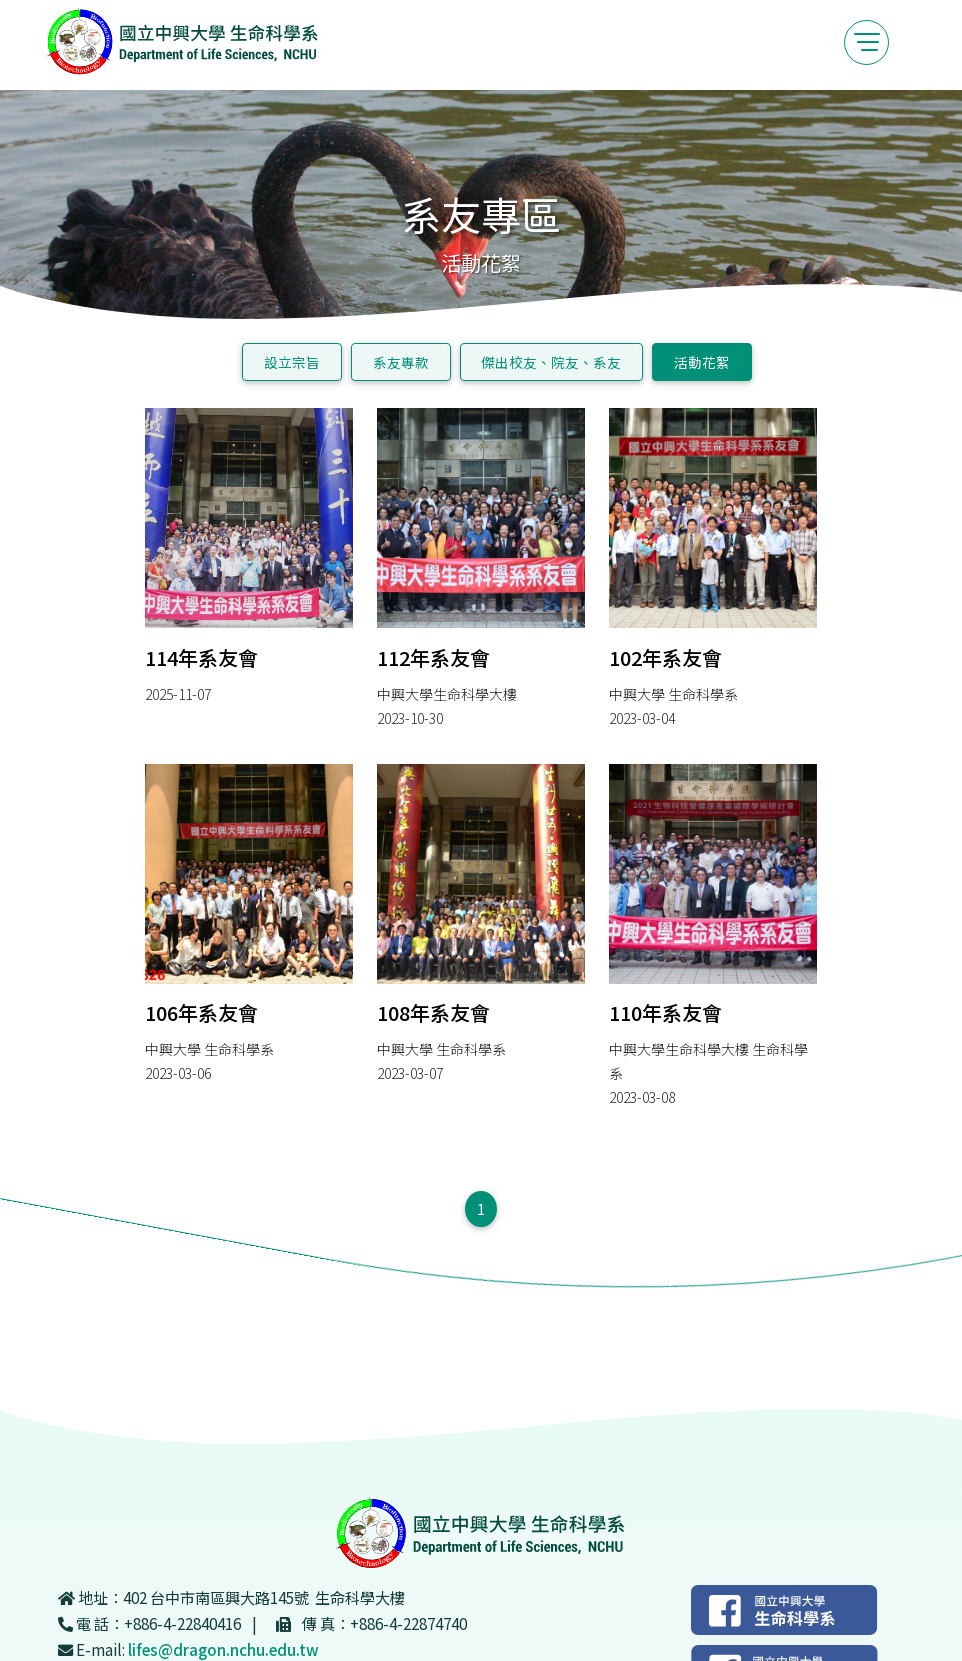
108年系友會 (433, 1012)
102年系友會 (665, 657)
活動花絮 (702, 362)
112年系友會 (433, 657)
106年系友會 (201, 1012)
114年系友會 (201, 657)
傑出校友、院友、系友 (551, 362)
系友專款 (401, 362)
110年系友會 (665, 1012)
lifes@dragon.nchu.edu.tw (223, 1649)
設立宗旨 (292, 362)
